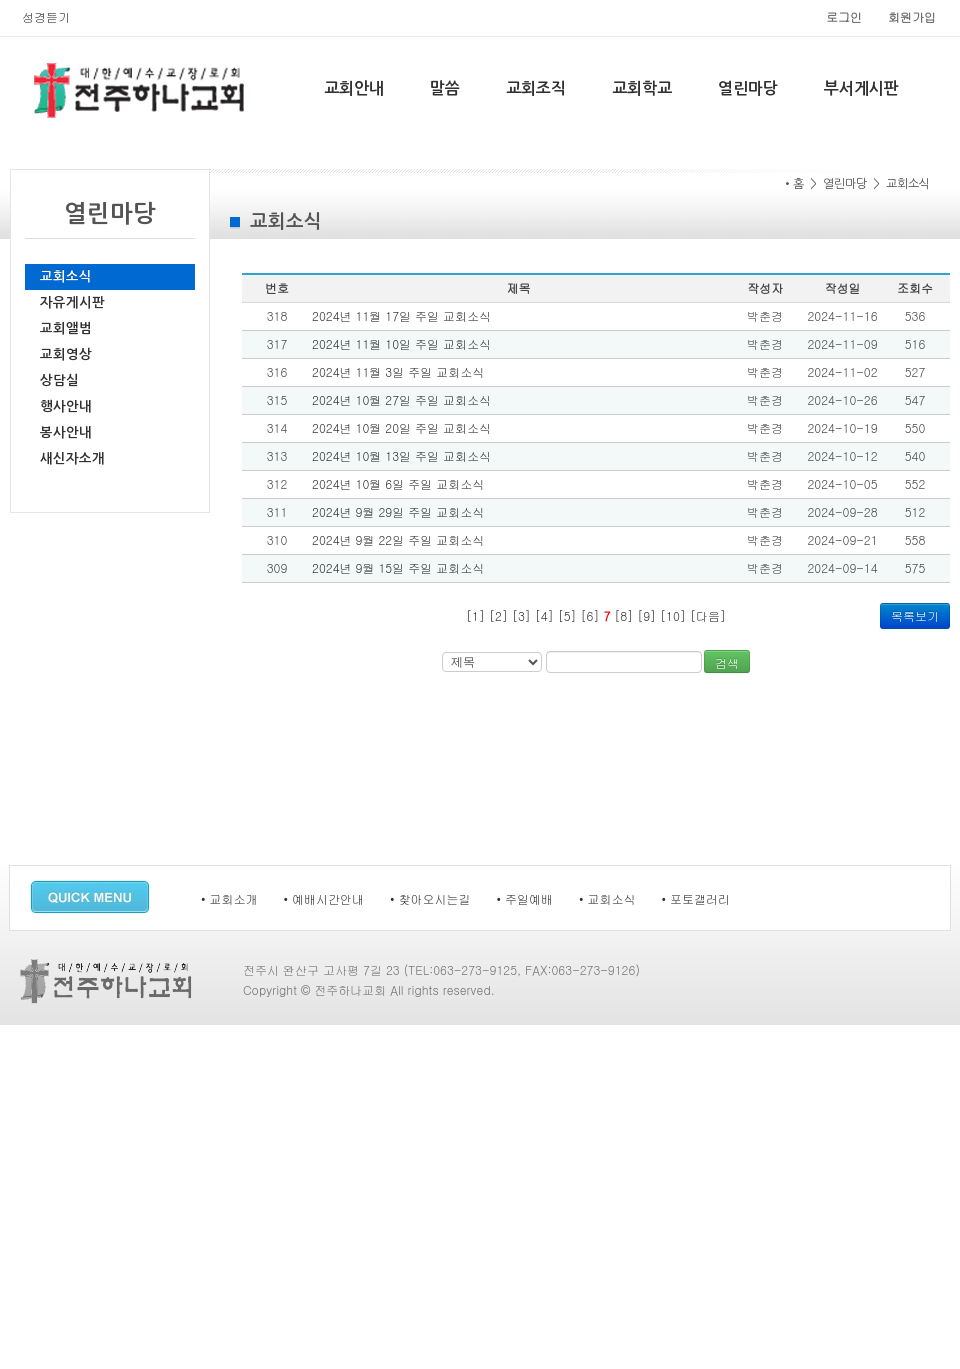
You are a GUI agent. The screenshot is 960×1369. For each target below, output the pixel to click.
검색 (727, 662)
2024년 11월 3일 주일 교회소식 (398, 371)
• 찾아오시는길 (430, 898)
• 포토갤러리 (696, 898)
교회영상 (66, 354)
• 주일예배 (525, 898)
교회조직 (536, 88)
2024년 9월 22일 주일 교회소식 (398, 539)
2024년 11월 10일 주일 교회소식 (401, 343)
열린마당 (748, 88)
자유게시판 (72, 302)
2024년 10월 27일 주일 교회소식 (401, 399)
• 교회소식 (607, 898)
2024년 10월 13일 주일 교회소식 (401, 455)
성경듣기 (46, 16)
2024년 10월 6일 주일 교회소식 (398, 483)
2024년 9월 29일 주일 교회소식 (398, 511)
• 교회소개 (229, 898)
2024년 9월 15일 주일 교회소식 (398, 567)
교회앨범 (66, 328)
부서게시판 (861, 88)
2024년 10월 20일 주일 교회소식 (401, 427)
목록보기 (915, 615)
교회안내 (354, 88)
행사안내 (66, 406)
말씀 (445, 88)
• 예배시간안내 (324, 898)
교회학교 (642, 88)
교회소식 (66, 276)
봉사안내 (66, 432)
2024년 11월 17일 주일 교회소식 (401, 315)
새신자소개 (72, 458)
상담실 (59, 380)
